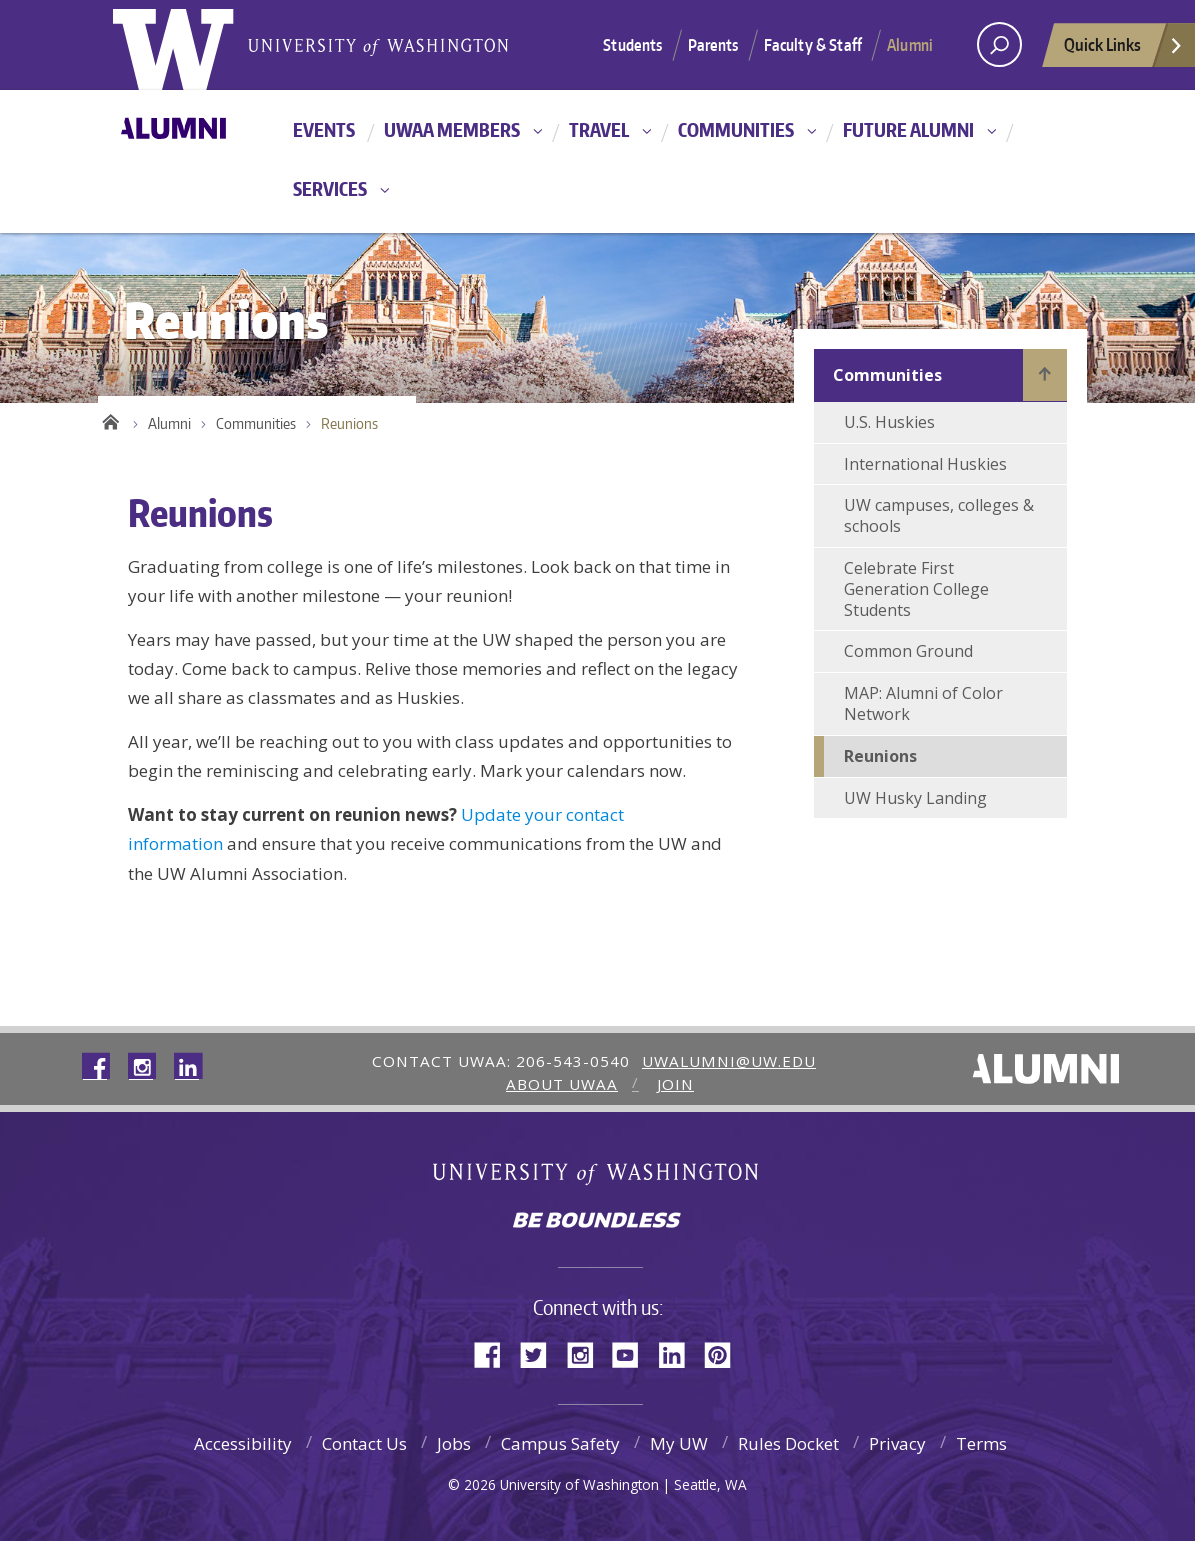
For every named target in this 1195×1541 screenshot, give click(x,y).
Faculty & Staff (813, 45)
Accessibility (243, 1443)
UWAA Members (452, 129)
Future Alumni (908, 129)
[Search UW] (999, 44)
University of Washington (597, 1176)
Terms (981, 1443)
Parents (713, 45)
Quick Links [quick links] (1124, 50)
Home (110, 419)
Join (675, 1084)
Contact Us (364, 1443)
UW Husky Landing (915, 798)
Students (632, 45)
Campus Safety (560, 1443)
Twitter (541, 1353)
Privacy (897, 1443)
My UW (679, 1443)
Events (324, 129)
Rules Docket (788, 1443)
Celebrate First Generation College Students (916, 589)
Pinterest (725, 1353)
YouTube (633, 1353)
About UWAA (562, 1084)
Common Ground (908, 651)
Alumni (910, 45)
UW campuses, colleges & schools (939, 515)
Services (330, 188)
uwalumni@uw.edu (729, 1061)
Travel (599, 129)
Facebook (495, 1353)
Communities (736, 129)
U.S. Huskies (889, 422)
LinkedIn (679, 1353)
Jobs (454, 1443)
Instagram (587, 1353)
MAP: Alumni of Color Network (923, 703)
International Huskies (925, 464)
